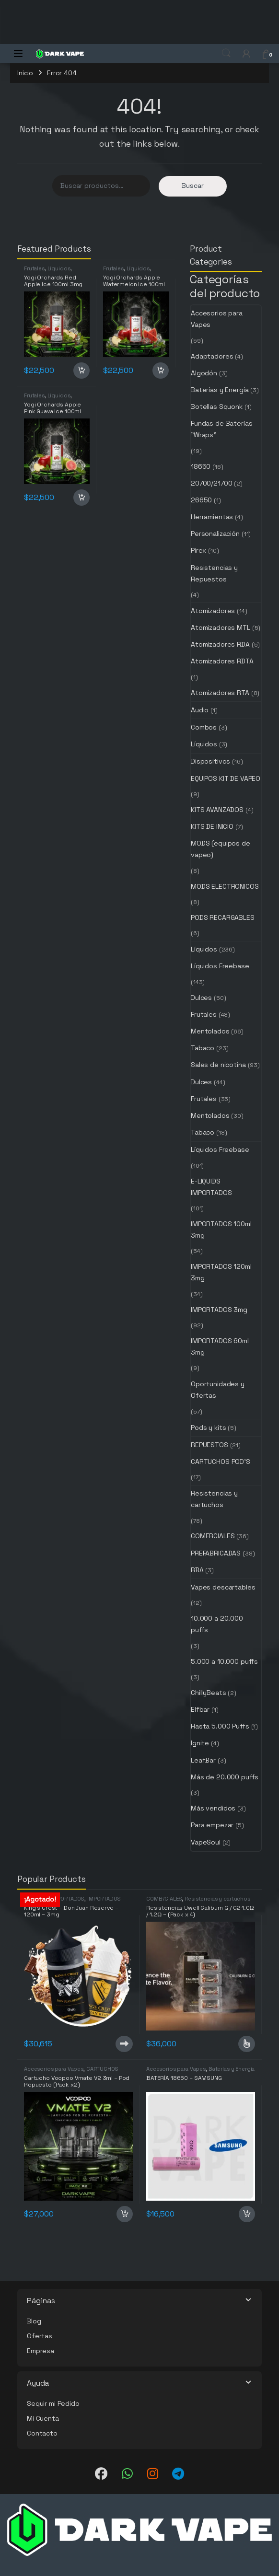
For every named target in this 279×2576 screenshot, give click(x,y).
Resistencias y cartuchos (214, 1499)
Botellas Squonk (217, 406)
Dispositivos (210, 761)
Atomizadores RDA (220, 644)
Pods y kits (208, 1427)
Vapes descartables (223, 1587)
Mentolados (210, 1031)
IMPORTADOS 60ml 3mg (220, 1346)
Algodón (204, 373)
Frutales (34, 268)
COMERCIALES (212, 1536)
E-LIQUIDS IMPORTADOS (211, 1187)
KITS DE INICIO (212, 826)
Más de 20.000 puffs (224, 1777)
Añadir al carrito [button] (81, 370)
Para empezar (212, 1825)
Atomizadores (213, 610)
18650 (200, 466)
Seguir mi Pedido (53, 2403)
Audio (200, 710)
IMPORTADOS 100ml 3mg (221, 1229)
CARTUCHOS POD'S (220, 1461)
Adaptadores (212, 356)
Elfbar (200, 1709)
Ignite (200, 1743)
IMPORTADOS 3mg (219, 1309)
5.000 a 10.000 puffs (224, 1661)
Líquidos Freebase (220, 966)
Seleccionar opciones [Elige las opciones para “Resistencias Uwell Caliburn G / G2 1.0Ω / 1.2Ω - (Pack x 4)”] (246, 2044)
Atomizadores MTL (220, 627)
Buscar (193, 185)
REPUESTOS (209, 1444)
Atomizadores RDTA (222, 661)
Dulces (201, 997)
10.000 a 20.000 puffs (217, 1624)
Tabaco (202, 1048)
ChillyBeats (208, 1692)
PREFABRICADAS (216, 1553)
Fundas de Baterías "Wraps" (221, 429)
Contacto (42, 2433)
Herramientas (212, 516)
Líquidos (58, 268)
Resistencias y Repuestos (214, 573)
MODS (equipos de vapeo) (220, 849)
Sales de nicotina (218, 1064)
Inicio (25, 73)
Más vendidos (213, 1808)
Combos (204, 727)
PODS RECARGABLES (223, 917)
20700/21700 (211, 483)
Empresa (40, 2350)
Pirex (198, 550)
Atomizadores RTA (220, 692)
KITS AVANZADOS (217, 809)
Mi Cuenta (43, 2418)
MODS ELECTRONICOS (225, 886)
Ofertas (39, 2336)
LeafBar (203, 1760)
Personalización (215, 533)
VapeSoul (206, 1842)
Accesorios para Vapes (217, 319)
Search (226, 53)
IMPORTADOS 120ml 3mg (221, 1272)
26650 (201, 500)
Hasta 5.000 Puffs (220, 1726)
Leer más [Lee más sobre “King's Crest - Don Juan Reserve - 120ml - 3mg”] (124, 2044)
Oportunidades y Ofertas (217, 1390)
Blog (34, 2321)
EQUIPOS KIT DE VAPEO (225, 778)
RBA (197, 1570)
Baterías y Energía (219, 389)
